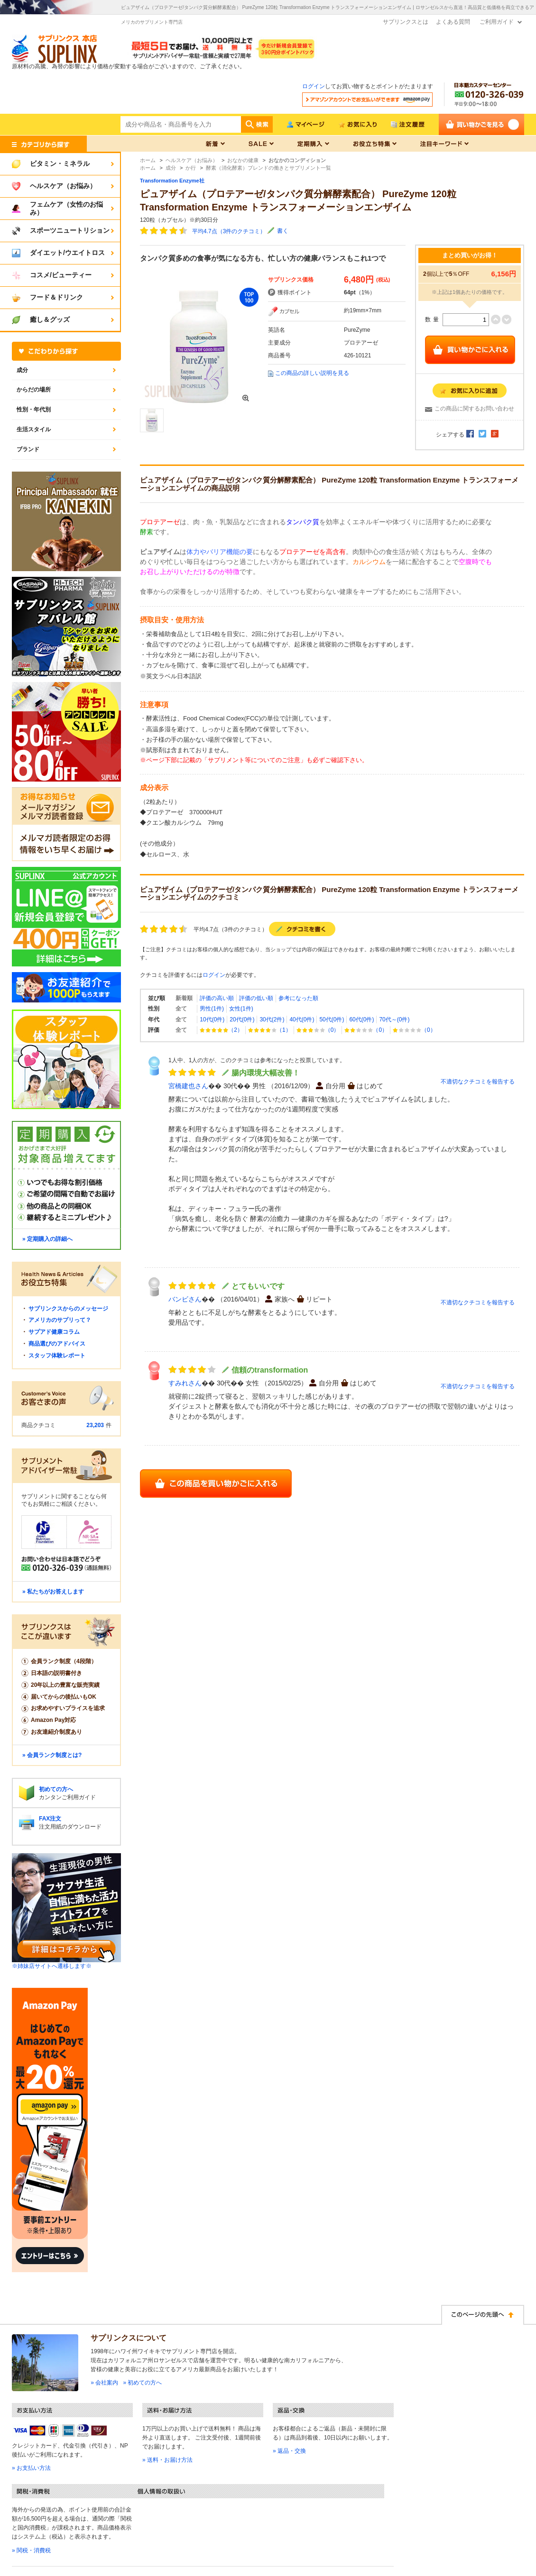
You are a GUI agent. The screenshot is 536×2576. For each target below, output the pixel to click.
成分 (22, 370)
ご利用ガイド (497, 21)
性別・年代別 (34, 409)
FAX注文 (50, 1818)
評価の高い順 (217, 998)
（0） (318, 1030)
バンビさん (185, 1299)
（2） (221, 1030)
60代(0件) (361, 1019)
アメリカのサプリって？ (59, 1320)
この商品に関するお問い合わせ (474, 408)
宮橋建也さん (188, 1086)
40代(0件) (301, 1019)
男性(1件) (212, 1008)
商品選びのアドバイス (56, 1343)
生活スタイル (34, 429)
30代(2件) (271, 1019)
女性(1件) (241, 1008)
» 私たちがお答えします (53, 1591)
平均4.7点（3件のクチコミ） (229, 231)
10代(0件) (212, 1019)
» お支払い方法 (31, 2468)
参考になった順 (298, 998)
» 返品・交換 (289, 2451)
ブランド (28, 449)
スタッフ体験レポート (56, 1355)
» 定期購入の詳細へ (47, 1239)
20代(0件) (242, 1019)
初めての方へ (56, 1789)
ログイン (313, 86)
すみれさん (185, 1383)
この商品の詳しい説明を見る (312, 373)
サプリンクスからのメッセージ (68, 1308)
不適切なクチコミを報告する (478, 1081)
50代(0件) (331, 1019)
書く (282, 231)
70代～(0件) (394, 1019)
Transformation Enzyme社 (172, 180)
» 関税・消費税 (31, 2550)
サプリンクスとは (405, 21)
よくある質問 (453, 21)
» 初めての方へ (142, 2382)
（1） (269, 1030)
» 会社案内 (104, 2382)
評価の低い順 (256, 998)
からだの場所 (34, 389)
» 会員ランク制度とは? (52, 1755)
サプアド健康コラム (54, 1332)
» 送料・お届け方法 (167, 2460)
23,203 (95, 1425)
